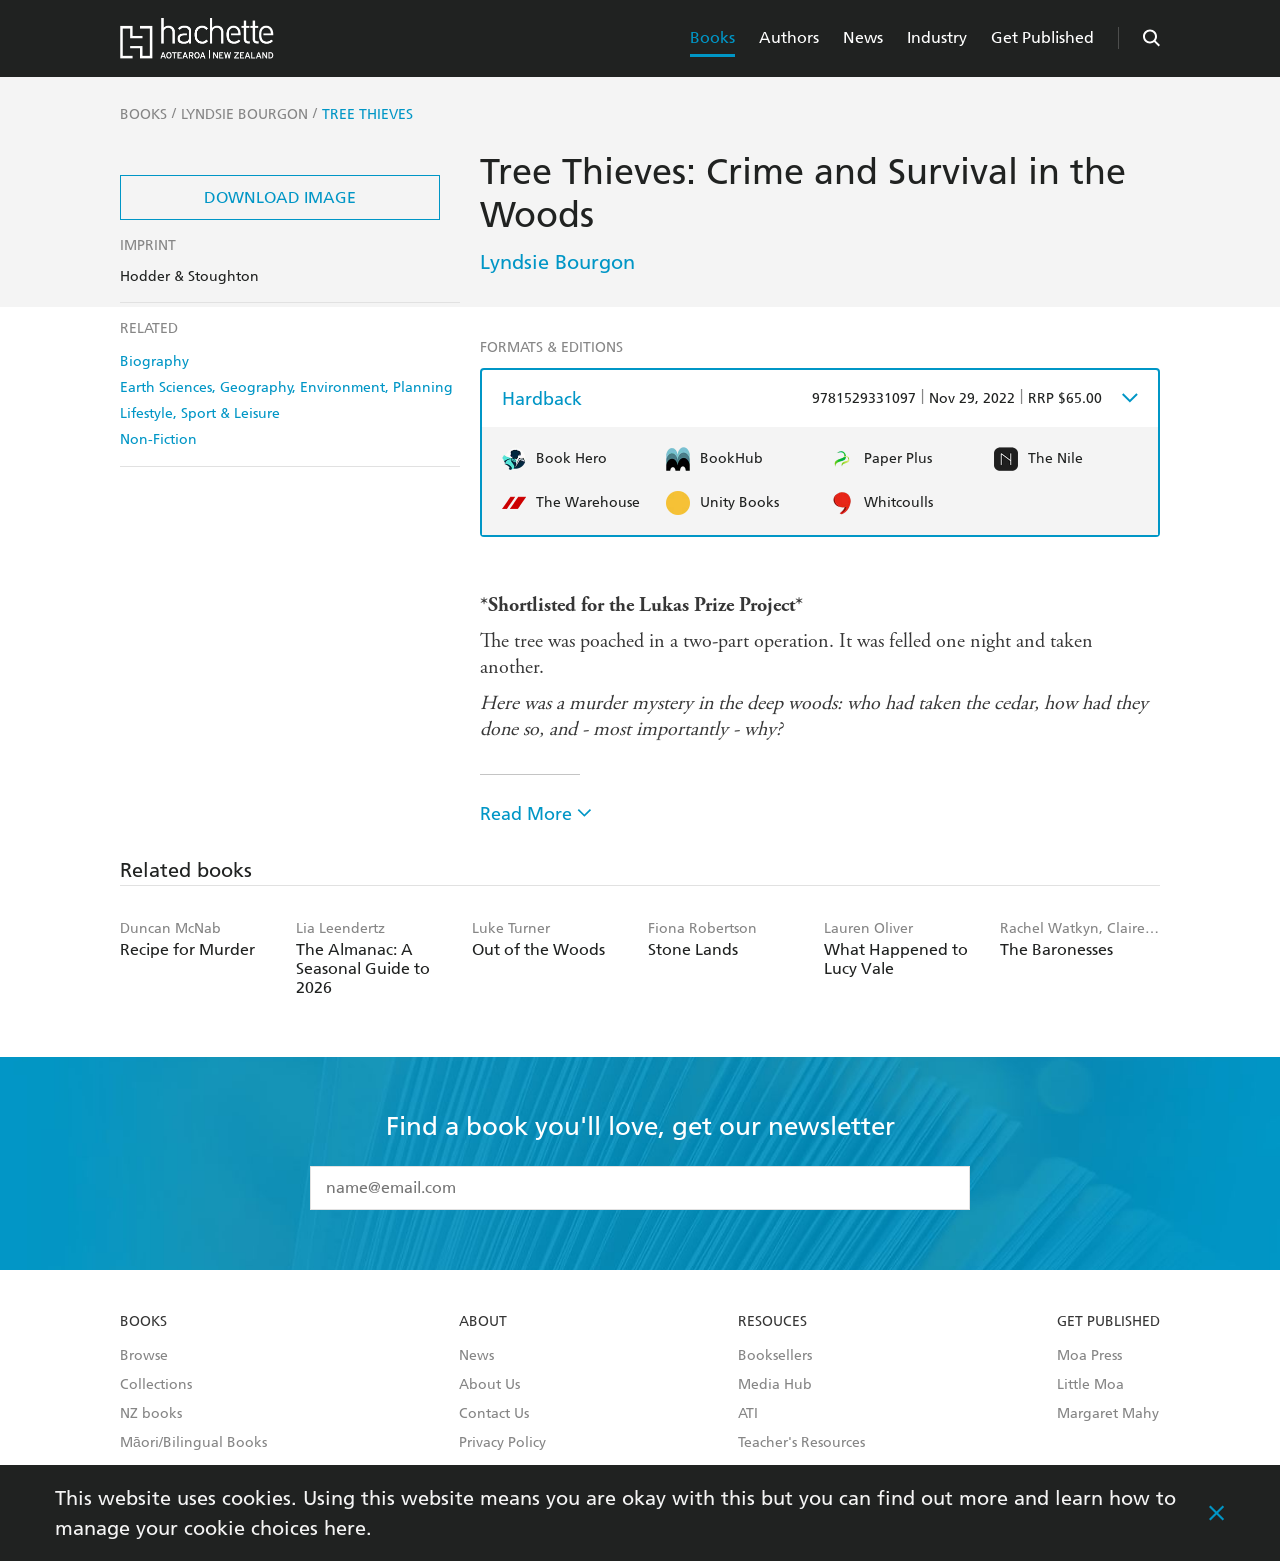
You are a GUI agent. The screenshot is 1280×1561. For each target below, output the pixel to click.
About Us (489, 1385)
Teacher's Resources (801, 1443)
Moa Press (1089, 1356)
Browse (144, 1356)
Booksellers (775, 1356)
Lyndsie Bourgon (557, 262)
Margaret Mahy (1108, 1414)
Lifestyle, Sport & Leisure (200, 413)
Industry (937, 37)
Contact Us (494, 1414)
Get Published (1042, 37)
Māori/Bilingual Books (193, 1443)
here (345, 1528)
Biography (154, 361)
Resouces (772, 1322)
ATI (748, 1414)
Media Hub (775, 1385)
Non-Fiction (158, 439)
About (483, 1322)
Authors (789, 37)
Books (712, 37)
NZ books (151, 1414)
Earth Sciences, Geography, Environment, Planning (286, 387)
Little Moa (1090, 1385)
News (863, 37)
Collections (156, 1385)
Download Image (280, 197)
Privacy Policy (502, 1443)
